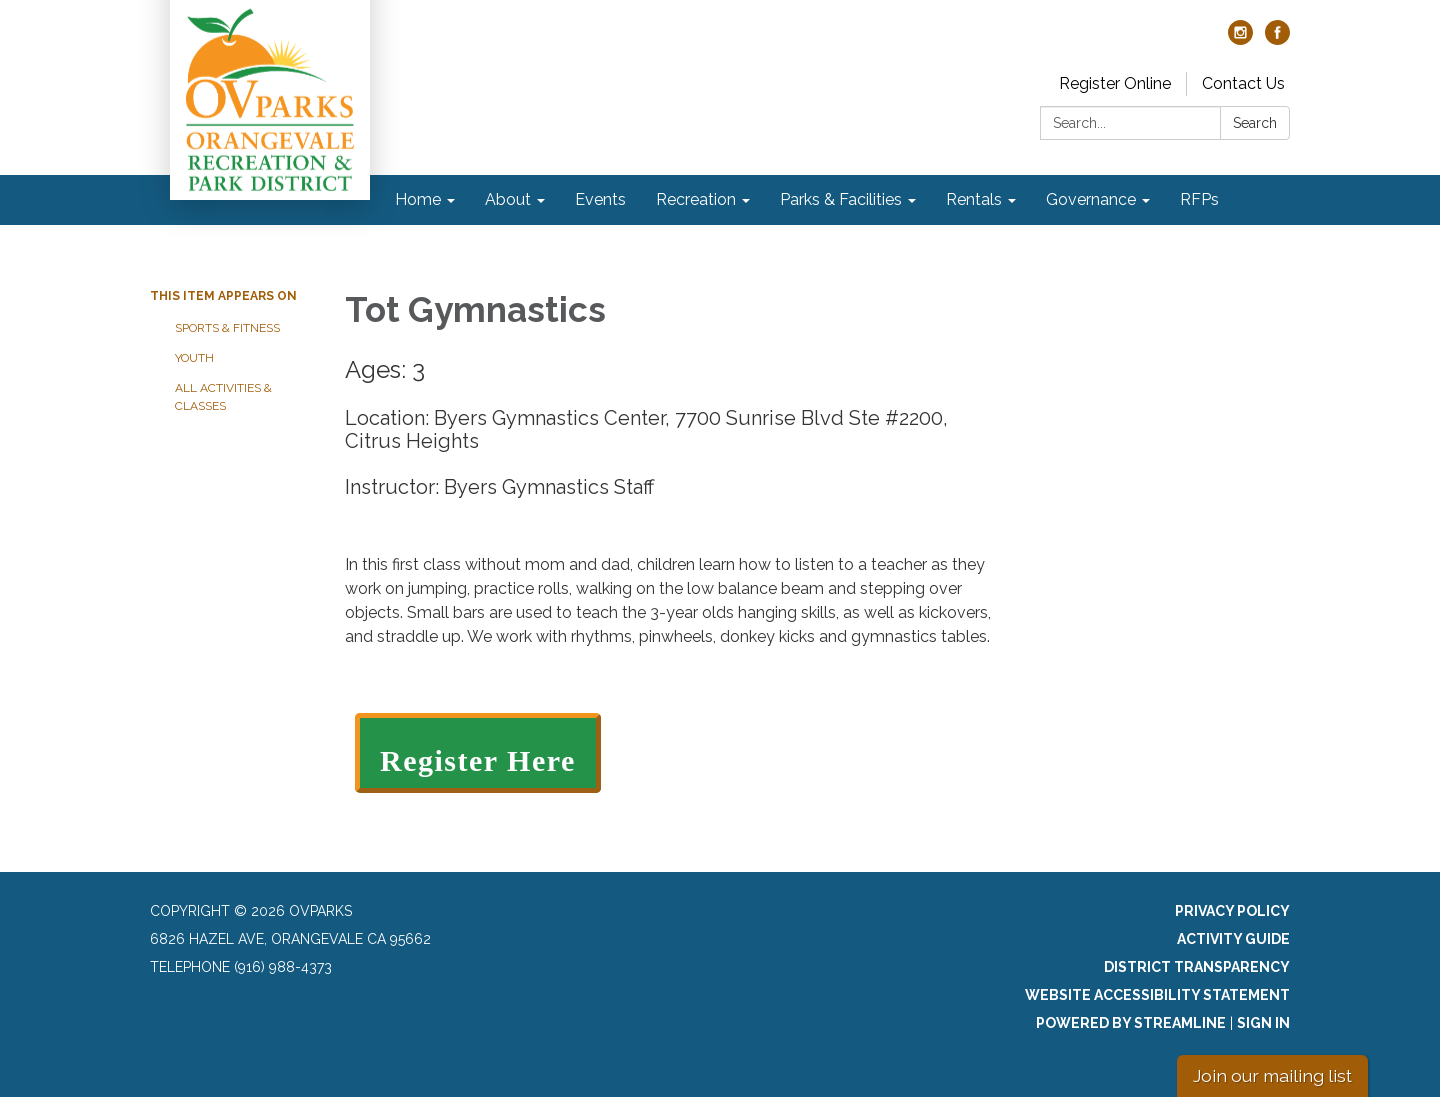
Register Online (1115, 83)
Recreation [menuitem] (696, 199)
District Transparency (1197, 967)
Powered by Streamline (1131, 1023)
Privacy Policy (1232, 911)
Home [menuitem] (418, 199)
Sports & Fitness (227, 328)
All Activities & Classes (223, 397)
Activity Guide (1233, 939)
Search (1255, 123)
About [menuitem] (508, 199)
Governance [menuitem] (1091, 199)
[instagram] (1240, 39)
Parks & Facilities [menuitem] (841, 199)
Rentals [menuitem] (974, 199)
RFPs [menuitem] (1199, 199)
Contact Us (1243, 83)
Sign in (1263, 1023)
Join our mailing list (1272, 1075)
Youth (194, 358)
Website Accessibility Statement (1157, 995)
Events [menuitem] (600, 199)
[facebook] (1277, 39)
